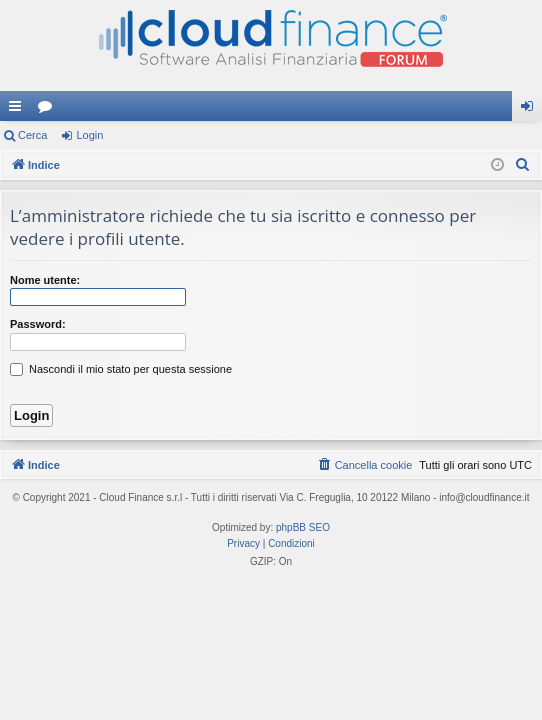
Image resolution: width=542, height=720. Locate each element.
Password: (38, 324)
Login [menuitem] (531, 110)
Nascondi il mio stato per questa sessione (121, 369)
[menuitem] (523, 165)
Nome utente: (45, 280)
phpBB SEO (303, 527)
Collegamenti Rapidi (19, 110)
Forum (49, 110)
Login (89, 135)
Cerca (32, 135)
